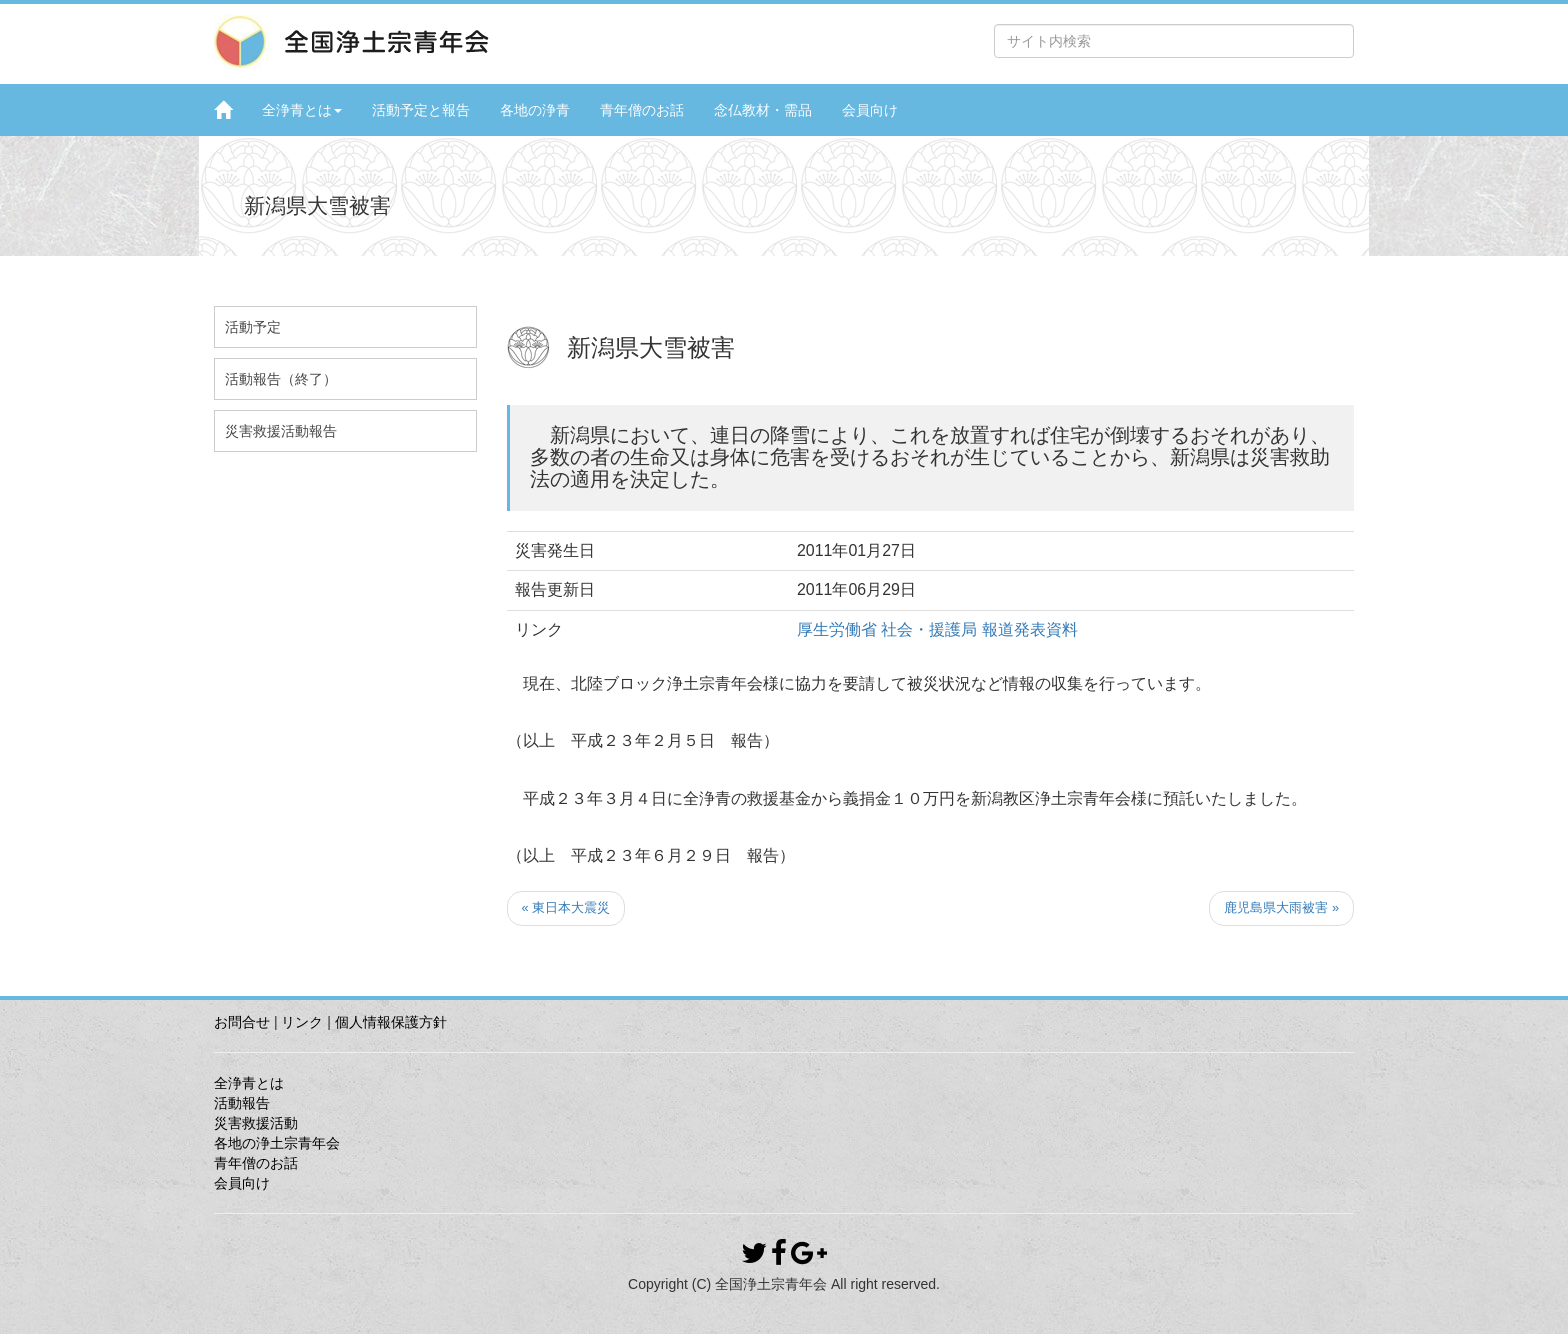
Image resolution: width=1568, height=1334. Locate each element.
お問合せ (242, 1022)
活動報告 (242, 1103)
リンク (302, 1022)
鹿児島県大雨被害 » (1281, 907)
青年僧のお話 (642, 110)
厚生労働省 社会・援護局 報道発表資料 (937, 629)
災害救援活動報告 (281, 431)
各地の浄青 (535, 110)
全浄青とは (302, 110)
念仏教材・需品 (763, 110)
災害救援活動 (256, 1123)
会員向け (870, 110)
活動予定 (253, 327)
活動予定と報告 (421, 110)
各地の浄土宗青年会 (277, 1143)
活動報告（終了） (281, 379)
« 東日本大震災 (566, 907)
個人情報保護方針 (391, 1022)
